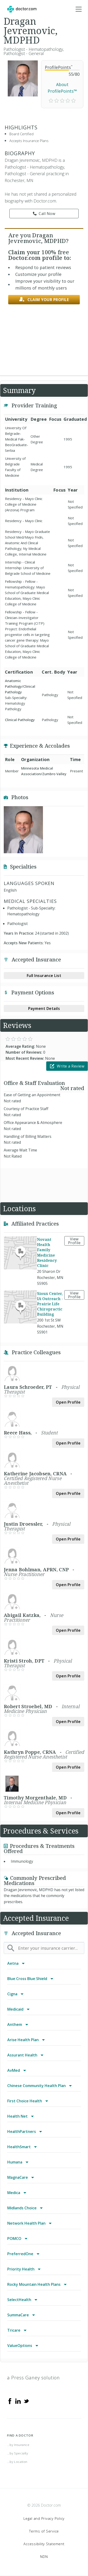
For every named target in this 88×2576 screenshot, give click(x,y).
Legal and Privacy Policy (44, 2518)
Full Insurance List (44, 975)
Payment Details (44, 1008)
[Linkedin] (18, 2400)
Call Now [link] (44, 213)
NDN (44, 2556)
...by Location (17, 2462)
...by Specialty (17, 2453)
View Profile (74, 1240)
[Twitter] (26, 2400)
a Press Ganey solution (33, 2377)
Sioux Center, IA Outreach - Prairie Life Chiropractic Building (50, 1304)
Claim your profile (44, 299)
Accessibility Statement (43, 2543)
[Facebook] (10, 2400)
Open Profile (68, 1402)
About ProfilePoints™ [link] (62, 88)
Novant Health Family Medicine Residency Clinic (47, 1252)
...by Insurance (18, 2445)
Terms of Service (44, 2531)
